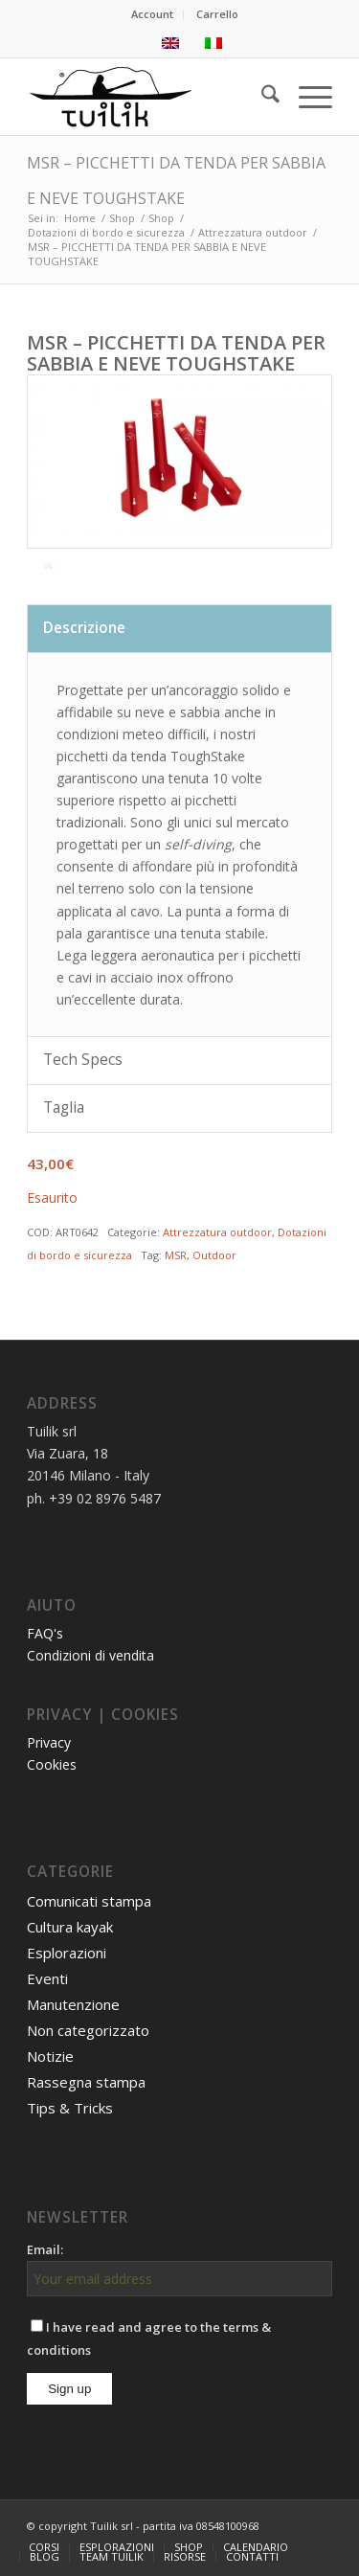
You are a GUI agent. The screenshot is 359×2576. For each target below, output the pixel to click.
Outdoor (214, 1255)
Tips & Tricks (70, 2107)
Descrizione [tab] (84, 628)
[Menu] (306, 96)
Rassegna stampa (86, 2081)
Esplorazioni (66, 1952)
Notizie (50, 2056)
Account (152, 14)
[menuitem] (153, 14)
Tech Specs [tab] (83, 1060)
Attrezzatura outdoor (217, 1232)
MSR (176, 1255)
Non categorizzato (88, 2030)
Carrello (217, 14)
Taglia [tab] (63, 1107)
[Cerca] (261, 96)
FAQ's (45, 1633)
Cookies (52, 1764)
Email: (45, 2249)
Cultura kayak (70, 1926)
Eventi (47, 1978)
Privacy (49, 1742)
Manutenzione (73, 2004)
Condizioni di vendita (90, 1655)
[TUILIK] (149, 96)
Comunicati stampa (89, 1900)
